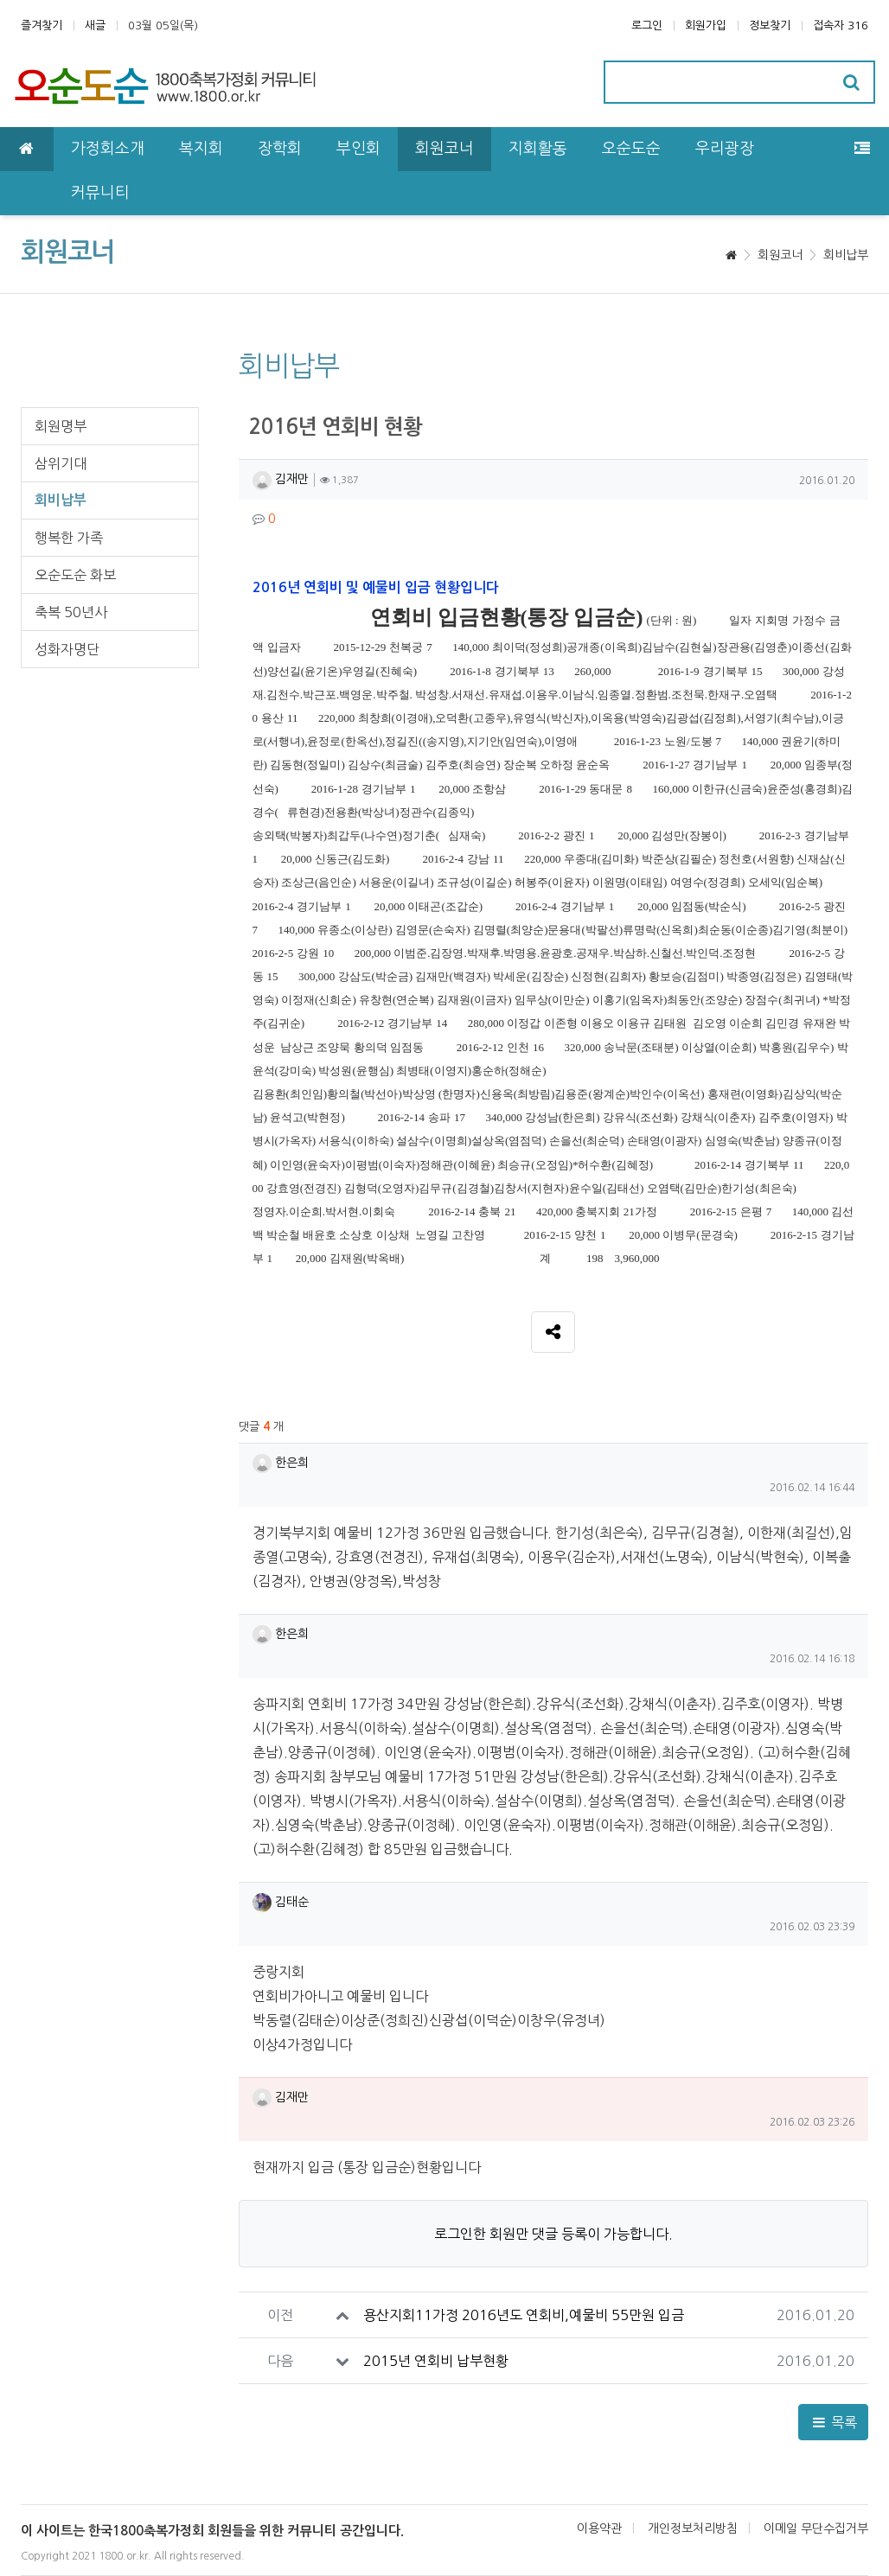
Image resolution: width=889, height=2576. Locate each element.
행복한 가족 (69, 538)
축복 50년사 (71, 612)
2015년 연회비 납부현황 (435, 2361)
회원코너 (780, 255)
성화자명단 (67, 649)
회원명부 (60, 426)
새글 (95, 25)
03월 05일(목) (163, 25)
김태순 (281, 1902)
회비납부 (845, 255)
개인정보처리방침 (693, 2528)
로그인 (646, 25)
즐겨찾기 (41, 25)
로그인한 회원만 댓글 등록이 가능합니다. (553, 2234)
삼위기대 (60, 463)
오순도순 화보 (75, 575)
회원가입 (705, 25)
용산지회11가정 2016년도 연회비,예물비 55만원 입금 (523, 2315)
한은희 (281, 1463)
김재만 (281, 479)
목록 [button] (833, 2422)
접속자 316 (840, 25)
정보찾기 (769, 25)
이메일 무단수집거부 (816, 2528)
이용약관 (599, 2528)
